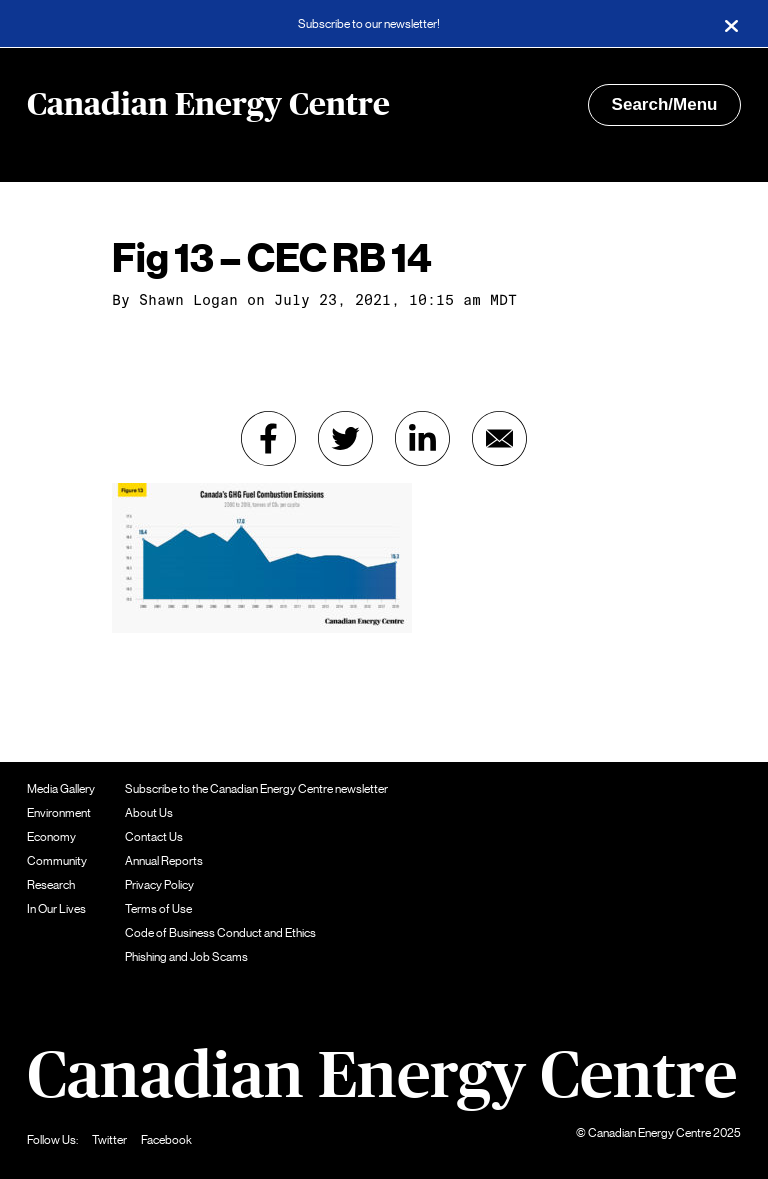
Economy (51, 837)
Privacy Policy (159, 885)
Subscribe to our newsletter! (369, 24)
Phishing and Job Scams (186, 957)
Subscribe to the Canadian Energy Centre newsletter (256, 789)
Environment (59, 813)
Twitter (109, 1140)
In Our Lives (56, 909)
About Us (149, 813)
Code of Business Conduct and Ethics (220, 933)
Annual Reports (164, 861)
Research (51, 885)
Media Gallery (61, 789)
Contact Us (154, 837)
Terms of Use (158, 909)
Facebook (166, 1140)
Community (57, 861)
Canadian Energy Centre (208, 105)
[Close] (731, 24)
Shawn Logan (188, 300)
